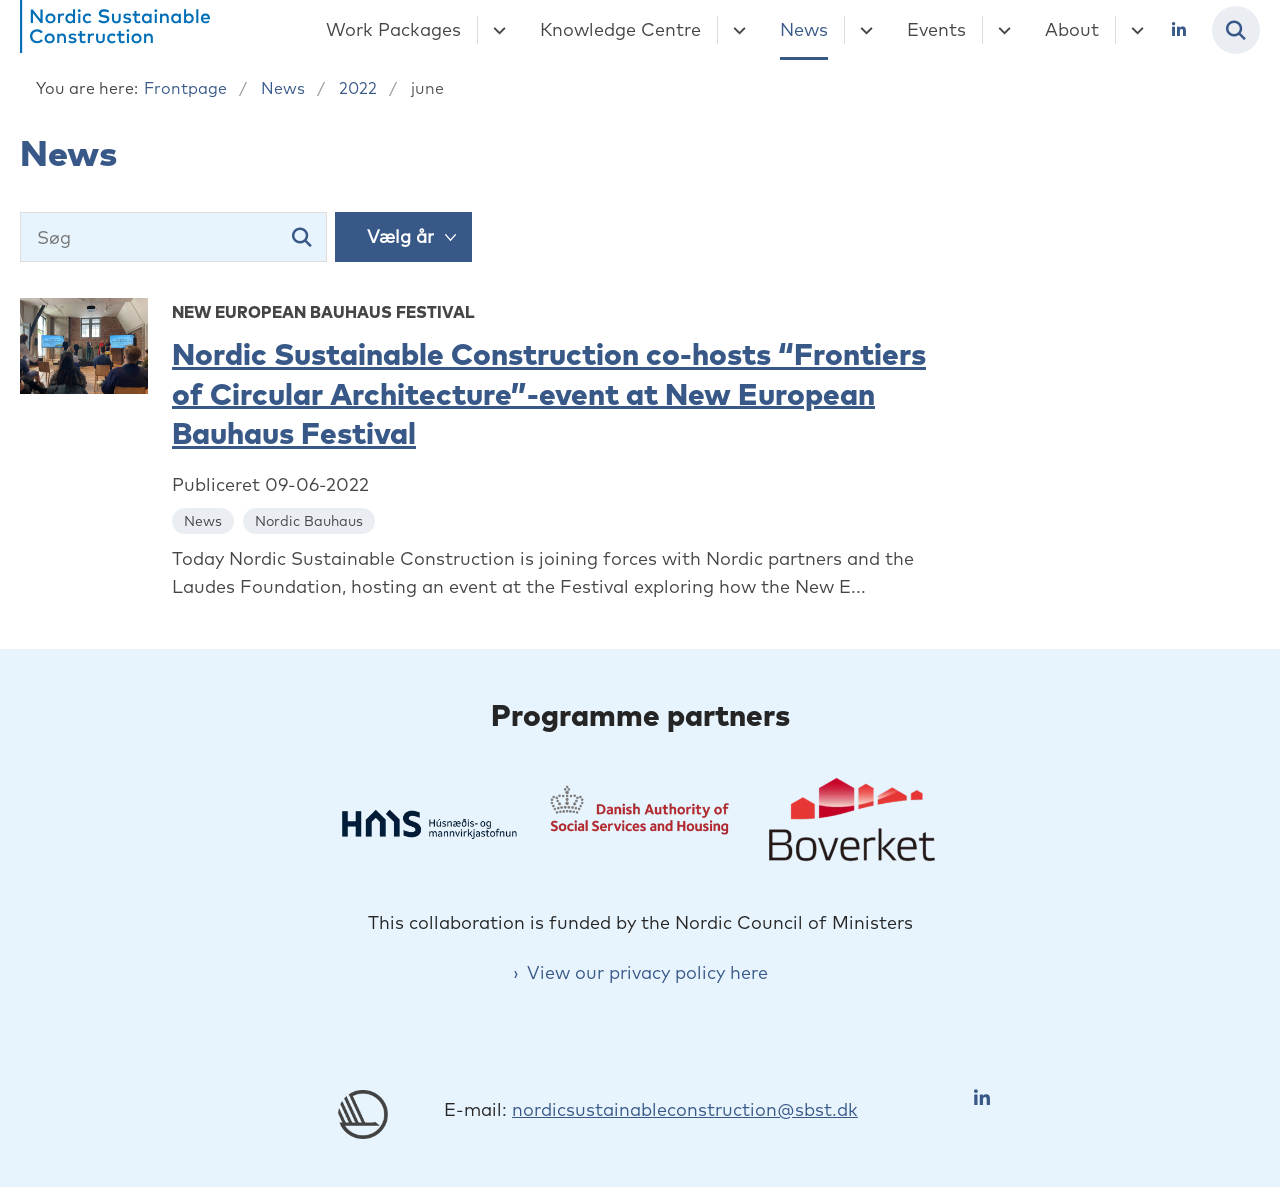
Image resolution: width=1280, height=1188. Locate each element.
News (804, 29)
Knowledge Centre (620, 29)
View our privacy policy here (647, 972)
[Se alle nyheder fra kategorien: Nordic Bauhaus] (311, 519)
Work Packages (393, 29)
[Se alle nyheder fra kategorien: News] (205, 519)
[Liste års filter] (403, 237)
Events (936, 29)
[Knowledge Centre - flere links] (736, 30)
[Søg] (173, 237)
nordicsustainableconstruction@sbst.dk (685, 1109)
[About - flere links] (1134, 30)
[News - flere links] (863, 30)
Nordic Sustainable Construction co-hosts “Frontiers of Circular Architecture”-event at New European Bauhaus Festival (549, 393)
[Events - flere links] (1001, 30)
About (1072, 29)
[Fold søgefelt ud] (1236, 30)
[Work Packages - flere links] (496, 30)
